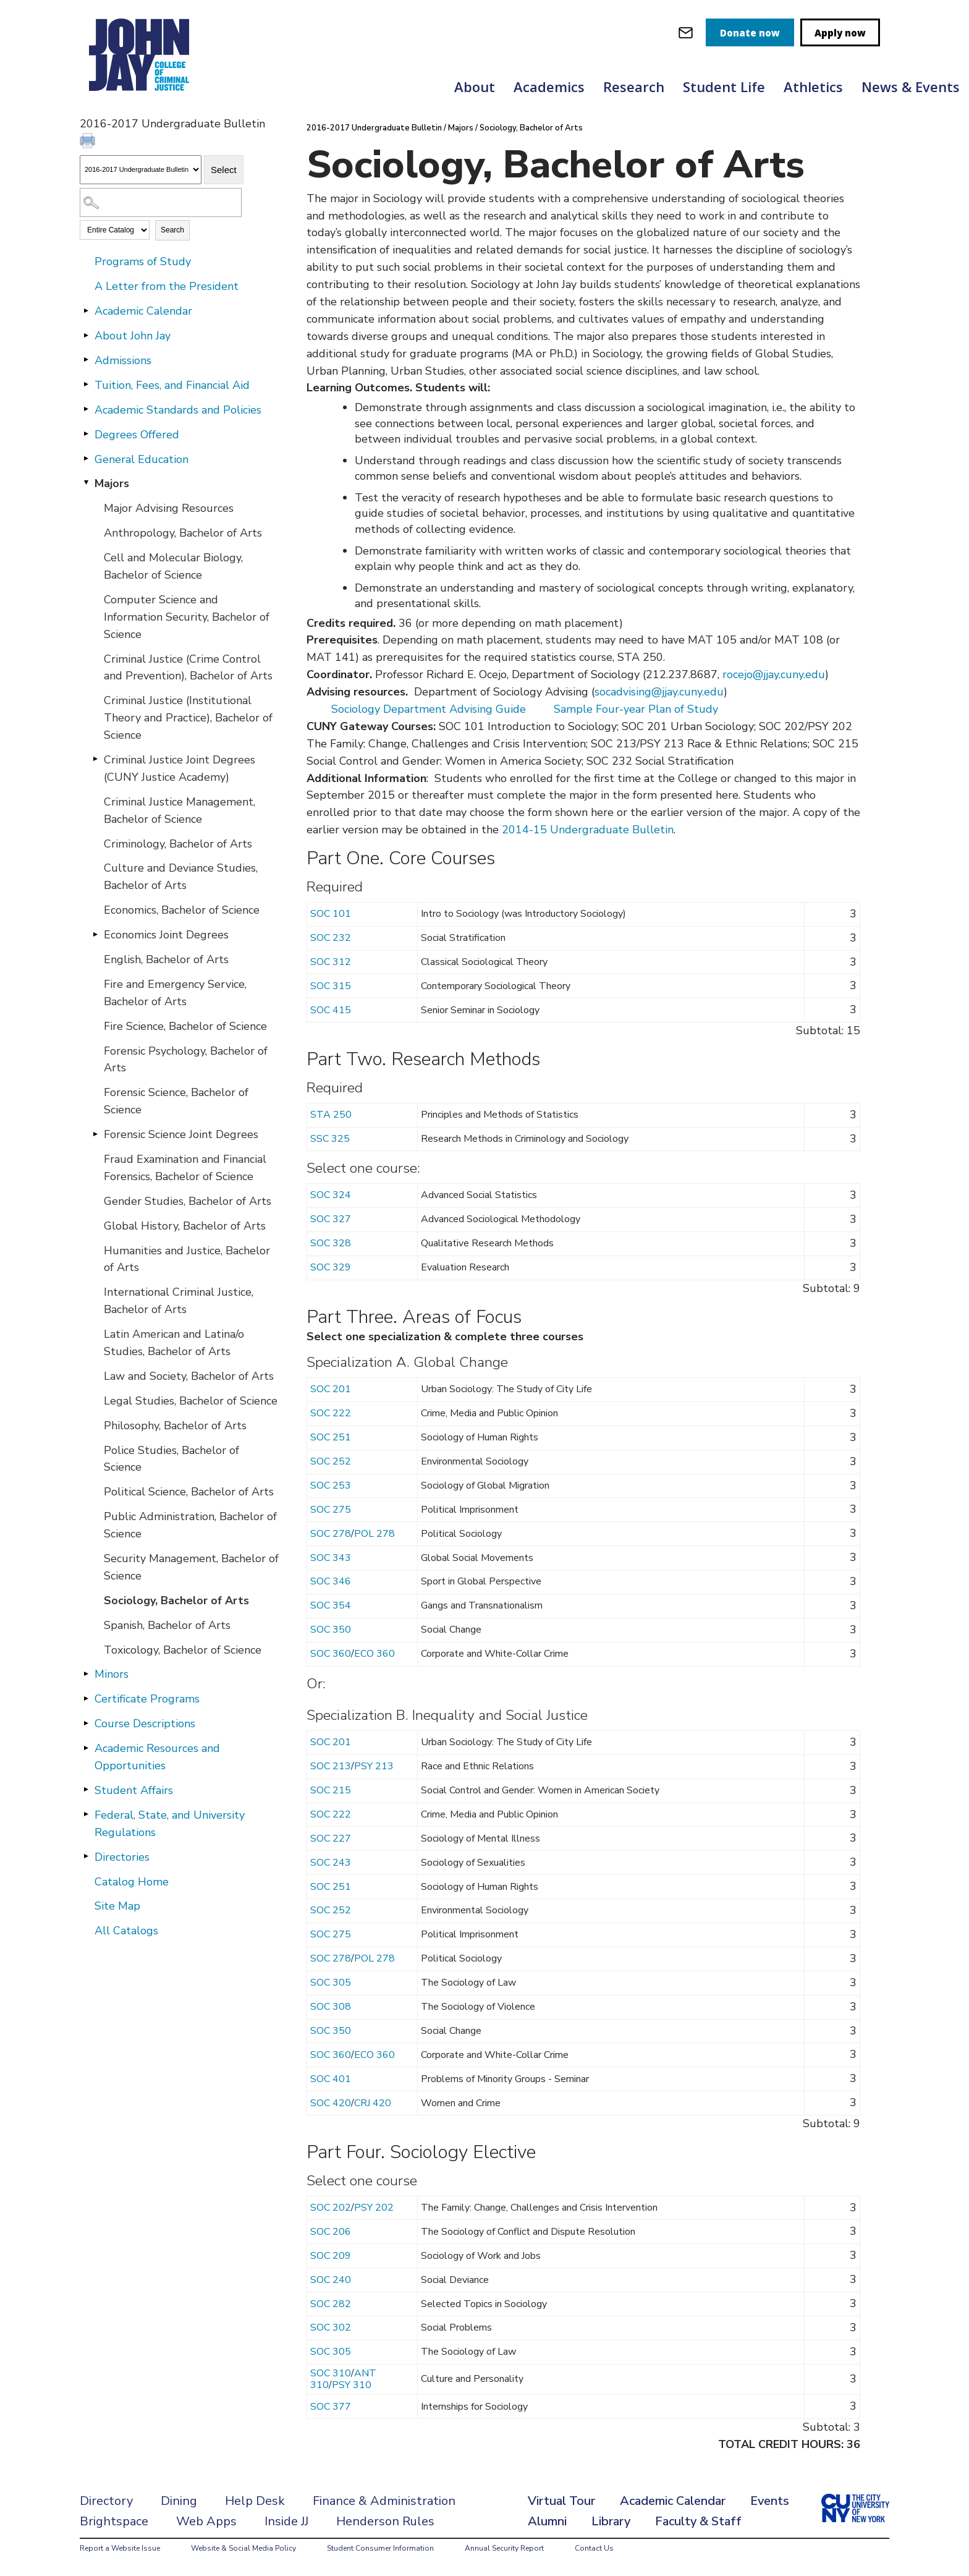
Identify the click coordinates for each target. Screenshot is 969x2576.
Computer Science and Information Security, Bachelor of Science (186, 617)
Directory (106, 2501)
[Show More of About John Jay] (86, 335)
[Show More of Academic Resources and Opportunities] (86, 1747)
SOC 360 (330, 1653)
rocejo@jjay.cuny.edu (773, 674)
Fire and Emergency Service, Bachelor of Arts (175, 993)
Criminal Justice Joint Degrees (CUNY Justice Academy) (179, 768)
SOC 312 (330, 962)
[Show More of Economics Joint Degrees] (95, 934)
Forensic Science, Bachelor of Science (176, 1101)
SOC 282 (330, 2304)
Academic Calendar (143, 311)
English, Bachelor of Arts (166, 959)
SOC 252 (330, 1461)
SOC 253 (330, 1485)
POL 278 (374, 1534)
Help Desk (255, 2501)
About (474, 86)
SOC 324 (330, 1195)
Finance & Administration (384, 2501)
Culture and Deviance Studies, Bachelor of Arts (181, 877)
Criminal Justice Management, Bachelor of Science (179, 810)
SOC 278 (330, 1534)
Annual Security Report (504, 2548)
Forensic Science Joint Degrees (181, 1134)
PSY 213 (374, 1766)
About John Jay (133, 335)
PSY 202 (374, 2207)
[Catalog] (140, 169)
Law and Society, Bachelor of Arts (189, 1376)
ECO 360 (374, 1653)
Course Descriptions (145, 1723)
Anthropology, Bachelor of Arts (183, 532)
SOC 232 (330, 938)
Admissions (123, 360)
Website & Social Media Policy (243, 2548)
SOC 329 (330, 1267)
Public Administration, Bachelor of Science (190, 1525)
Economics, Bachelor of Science (182, 910)
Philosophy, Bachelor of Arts (175, 1425)
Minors (112, 1674)
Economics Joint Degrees (166, 934)
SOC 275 (330, 1509)
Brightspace (114, 2521)
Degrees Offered (137, 434)
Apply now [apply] (840, 33)
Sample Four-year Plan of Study (636, 709)
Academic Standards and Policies (178, 409)
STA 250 (331, 1114)
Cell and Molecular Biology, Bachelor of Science (173, 566)
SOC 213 (330, 1766)
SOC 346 (330, 1581)
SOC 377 (330, 2406)
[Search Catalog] (161, 202)
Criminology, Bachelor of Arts (178, 843)
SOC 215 (330, 1790)
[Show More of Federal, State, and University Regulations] (86, 1814)
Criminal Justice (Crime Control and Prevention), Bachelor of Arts (188, 668)
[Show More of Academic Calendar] (86, 310)
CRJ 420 (372, 2103)
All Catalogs (126, 1930)
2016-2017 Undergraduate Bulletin (374, 128)
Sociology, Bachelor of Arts (176, 1600)
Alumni (547, 2521)
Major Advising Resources (169, 508)
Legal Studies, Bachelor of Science (190, 1400)
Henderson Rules (385, 2521)
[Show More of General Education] (86, 459)
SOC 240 (330, 2280)
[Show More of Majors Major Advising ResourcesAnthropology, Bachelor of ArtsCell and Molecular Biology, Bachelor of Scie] (86, 483)
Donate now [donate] (750, 33)
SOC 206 (330, 2231)
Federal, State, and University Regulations (170, 1824)
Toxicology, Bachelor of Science (182, 1650)
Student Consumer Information (380, 2548)
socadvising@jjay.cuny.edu (659, 691)
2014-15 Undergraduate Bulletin (588, 829)
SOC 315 (330, 986)
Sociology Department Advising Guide (428, 709)
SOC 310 (330, 2373)
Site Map (117, 1905)
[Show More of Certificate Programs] (86, 1698)
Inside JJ (286, 2521)
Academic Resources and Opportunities (157, 1757)
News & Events (910, 86)
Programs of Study (143, 261)
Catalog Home (132, 1881)
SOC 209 (330, 2256)
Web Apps (206, 2521)
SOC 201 (330, 1389)
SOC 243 (330, 1862)
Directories (122, 1857)
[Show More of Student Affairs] (86, 1789)
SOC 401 (330, 2079)
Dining (179, 2501)
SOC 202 (330, 2207)
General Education (141, 459)
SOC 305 (330, 1982)
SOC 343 (330, 1558)
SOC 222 (330, 1413)
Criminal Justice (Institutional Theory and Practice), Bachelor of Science (188, 717)
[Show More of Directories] (86, 1856)
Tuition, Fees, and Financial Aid (172, 385)
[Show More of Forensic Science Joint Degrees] (95, 1134)
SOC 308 (330, 2006)
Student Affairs (134, 1790)
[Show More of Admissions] (86, 360)
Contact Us (594, 2548)
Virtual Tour (561, 2501)
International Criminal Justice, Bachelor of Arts (178, 1301)
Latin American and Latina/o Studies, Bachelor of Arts (174, 1343)
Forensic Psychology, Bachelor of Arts (186, 1060)
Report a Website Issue (120, 2548)
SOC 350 (330, 1629)
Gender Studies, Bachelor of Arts (187, 1201)
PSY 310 (351, 2385)
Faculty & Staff (698, 2521)
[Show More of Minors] (86, 1673)
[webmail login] (686, 32)
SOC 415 (330, 1010)
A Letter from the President (167, 286)
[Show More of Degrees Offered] (86, 434)
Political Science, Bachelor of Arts (189, 1491)
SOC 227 (330, 1838)
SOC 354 (330, 1605)
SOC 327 (330, 1219)
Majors (112, 483)
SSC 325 (330, 1139)
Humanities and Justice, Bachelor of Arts (187, 1259)
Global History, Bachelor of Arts (185, 1225)
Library (610, 2521)
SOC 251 (330, 1437)
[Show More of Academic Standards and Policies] (86, 409)
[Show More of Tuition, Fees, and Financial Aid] (86, 384)
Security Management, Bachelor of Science (191, 1567)
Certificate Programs (147, 1698)
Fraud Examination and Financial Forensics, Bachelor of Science (185, 1168)
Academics (549, 86)
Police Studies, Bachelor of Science (171, 1459)
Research (633, 86)
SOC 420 (330, 2103)
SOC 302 (330, 2327)
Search (172, 230)
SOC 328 (330, 1243)
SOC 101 (330, 913)
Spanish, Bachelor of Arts (167, 1625)
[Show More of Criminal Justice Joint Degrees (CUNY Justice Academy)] (95, 759)
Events (769, 2501)
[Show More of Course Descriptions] (86, 1723)
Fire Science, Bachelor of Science (185, 1026)
